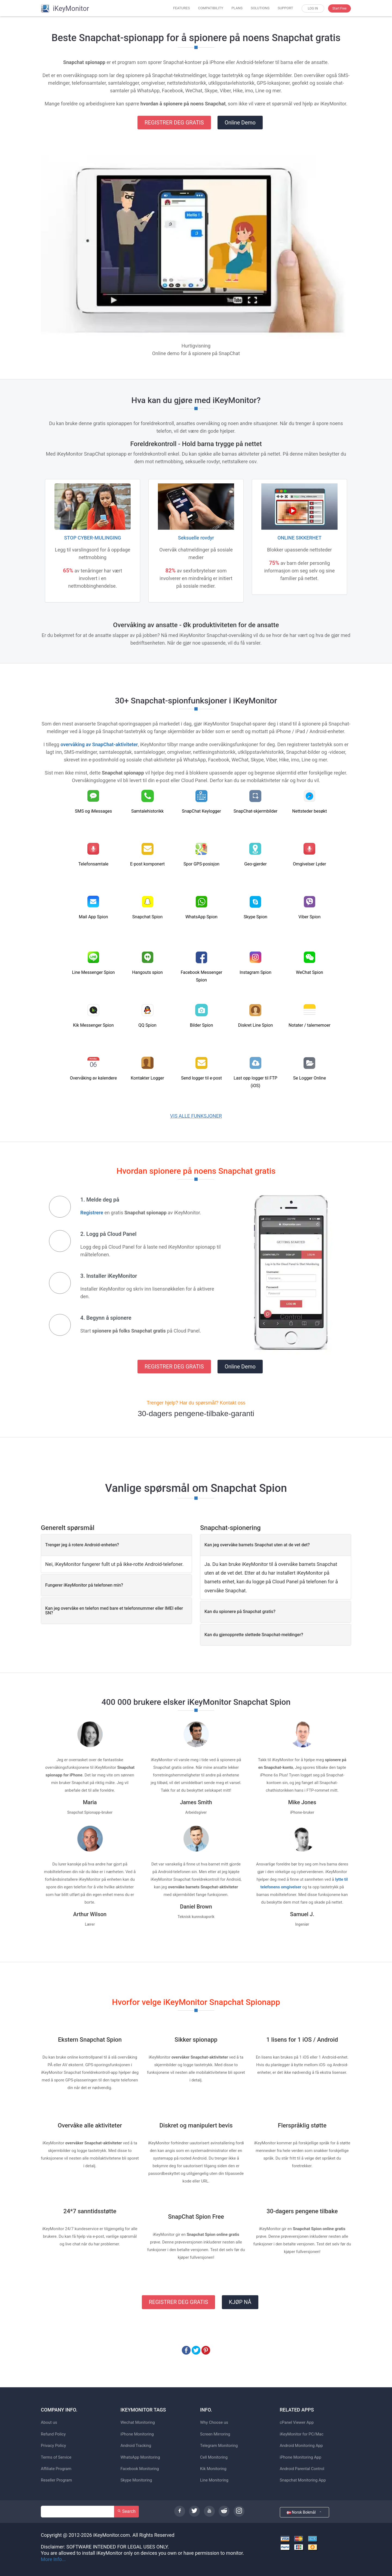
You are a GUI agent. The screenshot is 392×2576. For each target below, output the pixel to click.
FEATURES (181, 8)
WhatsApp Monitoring (140, 2457)
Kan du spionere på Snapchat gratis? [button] (239, 1611)
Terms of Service (56, 2457)
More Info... (53, 2559)
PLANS (237, 8)
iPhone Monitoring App (300, 2457)
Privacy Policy (53, 2446)
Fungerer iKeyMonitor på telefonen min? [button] (84, 1585)
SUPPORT (285, 8)
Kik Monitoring (213, 2469)
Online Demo (240, 122)
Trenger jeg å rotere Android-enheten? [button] (82, 1544)
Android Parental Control (302, 2469)
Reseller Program (56, 2480)
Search (126, 2511)
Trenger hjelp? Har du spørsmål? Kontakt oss (196, 1403)
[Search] (77, 2511)
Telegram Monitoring (219, 2446)
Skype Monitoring (136, 2480)
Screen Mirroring (215, 2434)
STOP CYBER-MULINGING (92, 538)
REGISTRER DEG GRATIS (174, 122)
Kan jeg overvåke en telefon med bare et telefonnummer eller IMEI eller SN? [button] (114, 1611)
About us (49, 2422)
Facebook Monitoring (140, 2469)
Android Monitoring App (301, 2446)
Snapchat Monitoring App (303, 2480)
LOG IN (313, 8)
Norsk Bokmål (305, 2512)
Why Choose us (214, 2422)
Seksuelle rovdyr (196, 538)
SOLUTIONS (260, 8)
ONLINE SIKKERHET (299, 538)
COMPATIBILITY (210, 8)
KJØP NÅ (240, 2302)
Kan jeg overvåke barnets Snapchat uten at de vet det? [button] (257, 1544)
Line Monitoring (214, 2480)
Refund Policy (53, 2434)
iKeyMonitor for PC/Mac (302, 2434)
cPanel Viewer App (297, 2422)
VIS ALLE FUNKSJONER (196, 1116)
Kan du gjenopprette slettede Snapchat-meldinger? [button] (253, 1634)
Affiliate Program (56, 2469)
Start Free (339, 8)
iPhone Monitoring (137, 2434)
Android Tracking (136, 2446)
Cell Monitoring (214, 2457)
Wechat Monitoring (138, 2422)
